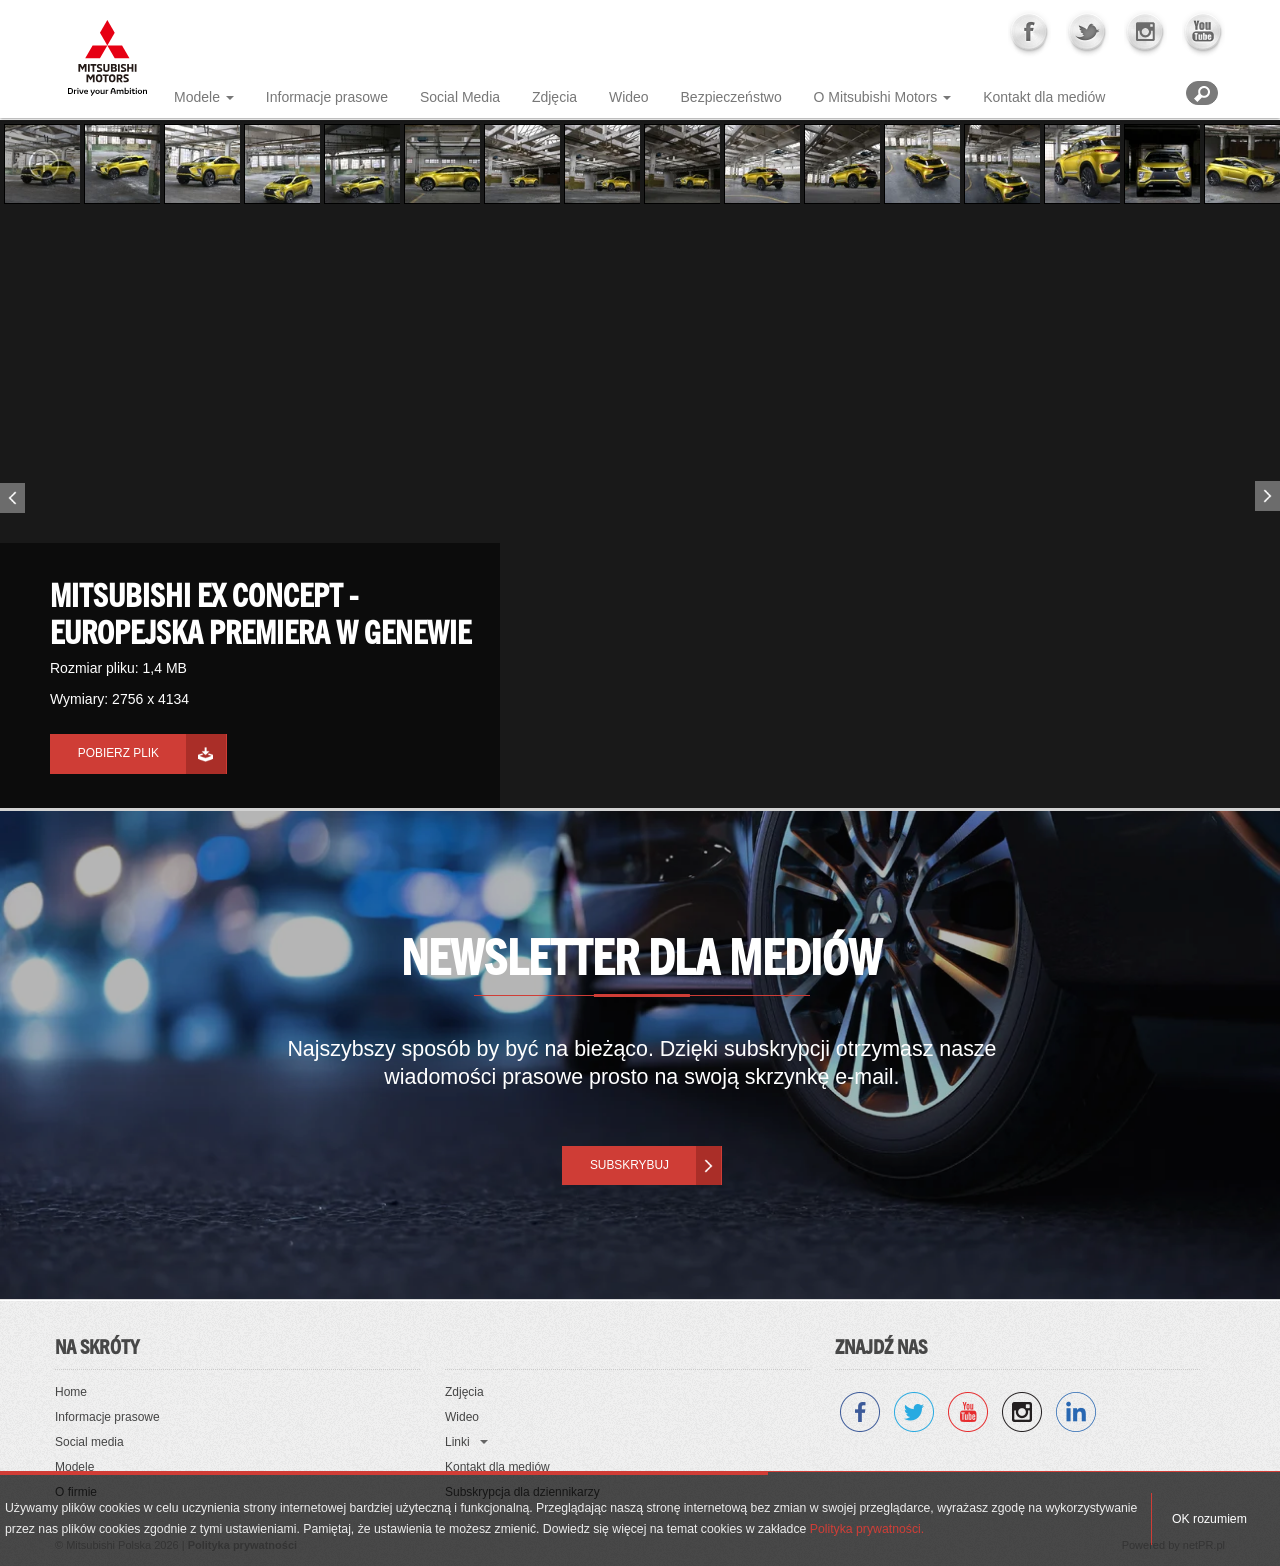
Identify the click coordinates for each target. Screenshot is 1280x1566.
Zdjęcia (554, 97)
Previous (10, 502)
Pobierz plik (118, 753)
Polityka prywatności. (867, 1529)
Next (1270, 492)
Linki (457, 1442)
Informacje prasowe (327, 97)
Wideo (629, 97)
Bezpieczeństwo (731, 97)
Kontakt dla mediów (1044, 97)
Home (71, 1392)
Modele (197, 97)
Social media (89, 1442)
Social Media (460, 97)
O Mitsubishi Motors (876, 97)
